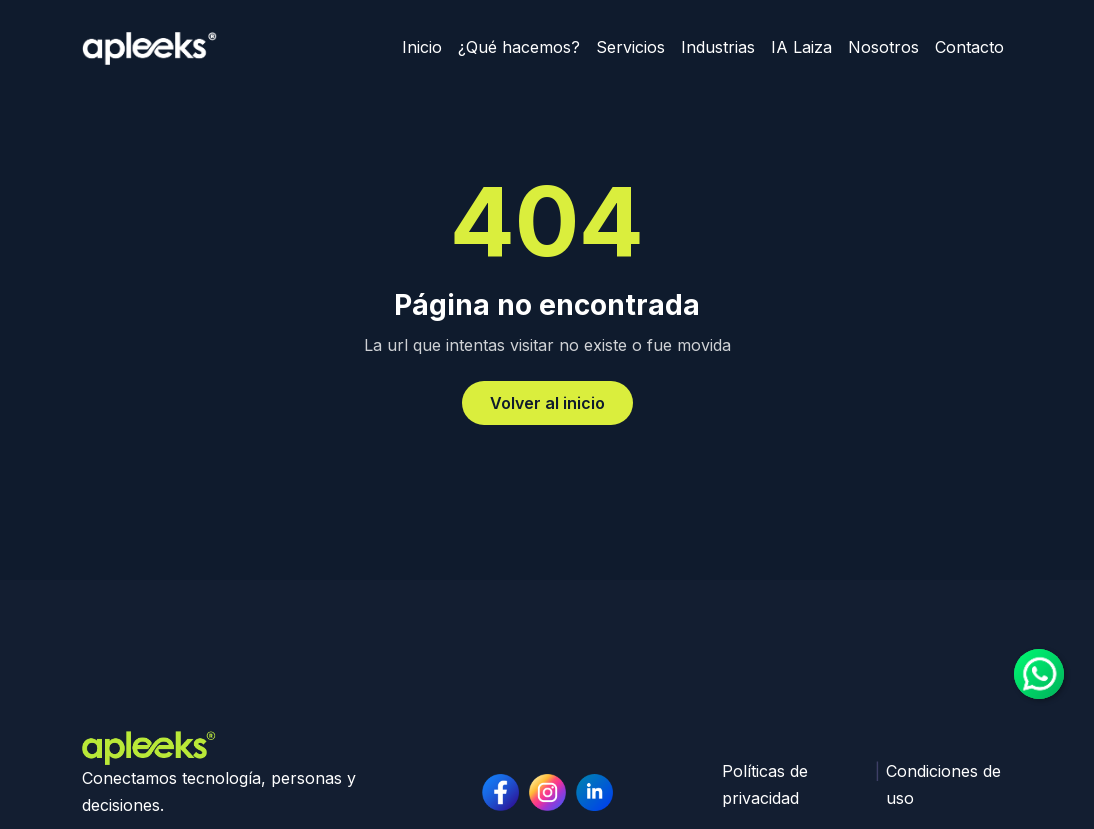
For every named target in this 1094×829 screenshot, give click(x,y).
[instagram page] (594, 792)
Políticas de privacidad (765, 784)
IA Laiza (801, 47)
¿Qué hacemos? (519, 47)
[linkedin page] (547, 792)
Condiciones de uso (943, 784)
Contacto (969, 47)
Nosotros (883, 47)
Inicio (422, 47)
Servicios (630, 47)
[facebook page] (500, 792)
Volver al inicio (547, 403)
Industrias (718, 47)
